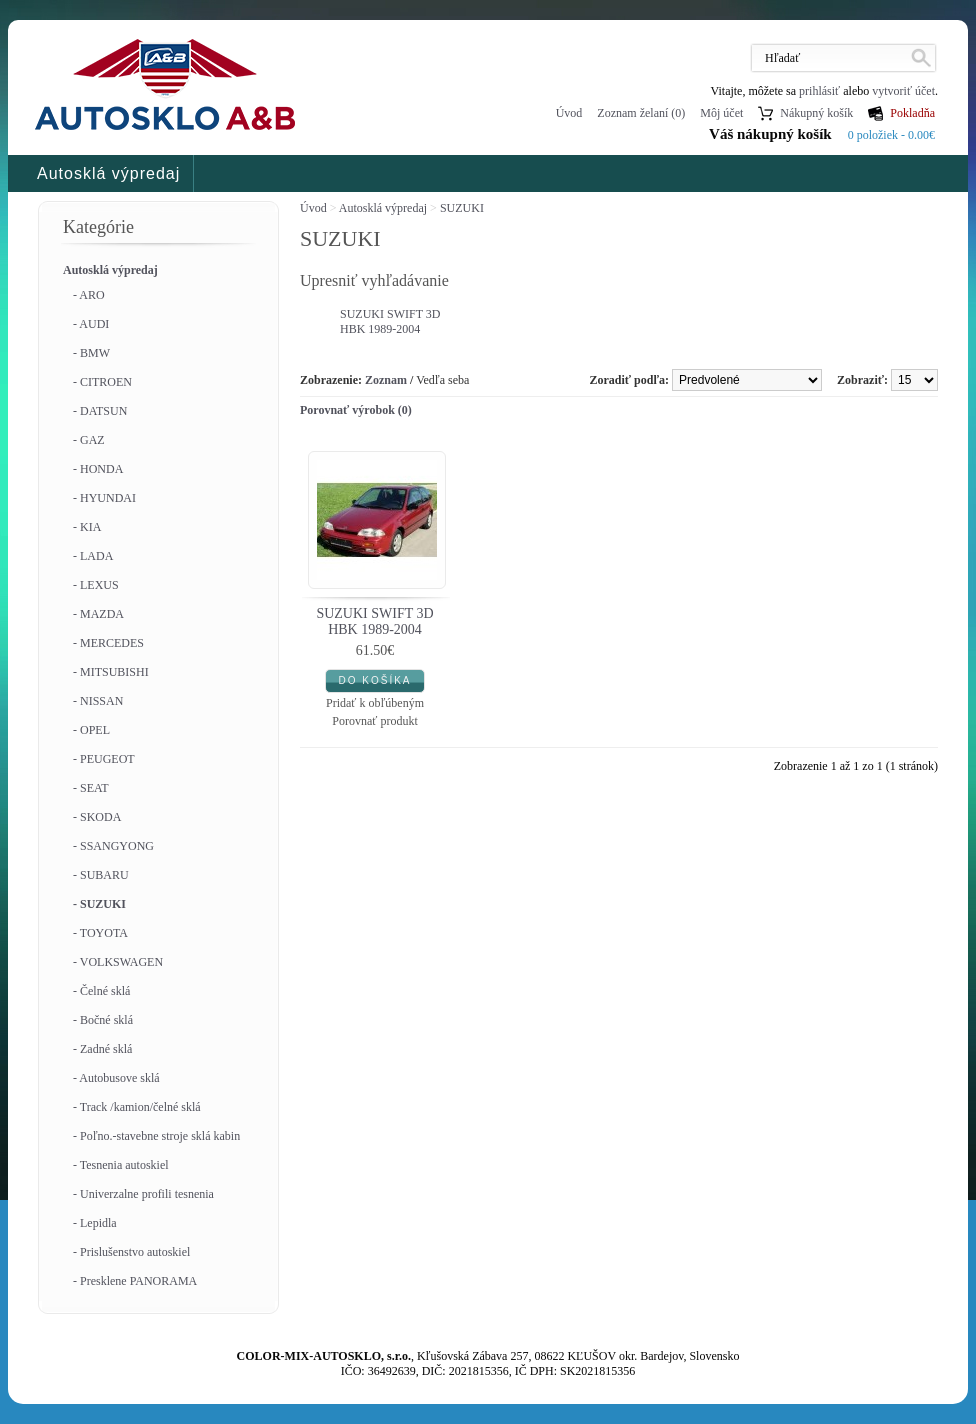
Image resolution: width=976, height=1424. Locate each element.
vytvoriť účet (903, 91)
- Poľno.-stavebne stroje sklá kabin (156, 1136)
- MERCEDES (108, 643)
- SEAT (91, 788)
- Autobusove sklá (116, 1078)
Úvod (569, 113)
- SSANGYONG (113, 846)
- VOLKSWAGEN (118, 962)
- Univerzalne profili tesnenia (143, 1194)
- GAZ (89, 440)
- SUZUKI (99, 904)
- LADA (93, 556)
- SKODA (97, 817)
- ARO (89, 295)
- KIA (87, 527)
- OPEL (91, 730)
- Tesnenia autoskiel (121, 1165)
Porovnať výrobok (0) (356, 410)
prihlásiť (819, 91)
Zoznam (386, 380)
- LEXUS (96, 585)
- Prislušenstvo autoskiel (131, 1252)
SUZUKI (462, 208)
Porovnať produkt (374, 721)
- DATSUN (100, 411)
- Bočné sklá (103, 1020)
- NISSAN (98, 701)
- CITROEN (102, 382)
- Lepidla (95, 1223)
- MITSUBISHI (111, 672)
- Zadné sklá (102, 1049)
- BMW (91, 353)
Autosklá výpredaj (108, 173)
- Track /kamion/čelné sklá (137, 1107)
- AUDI (91, 324)
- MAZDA (98, 614)
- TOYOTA (100, 933)
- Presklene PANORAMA (135, 1281)
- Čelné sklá (101, 991)
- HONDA (98, 469)
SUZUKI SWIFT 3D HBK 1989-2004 (390, 321)
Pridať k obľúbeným (375, 703)
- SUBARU (101, 875)
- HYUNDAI (104, 498)
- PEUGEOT (104, 759)
